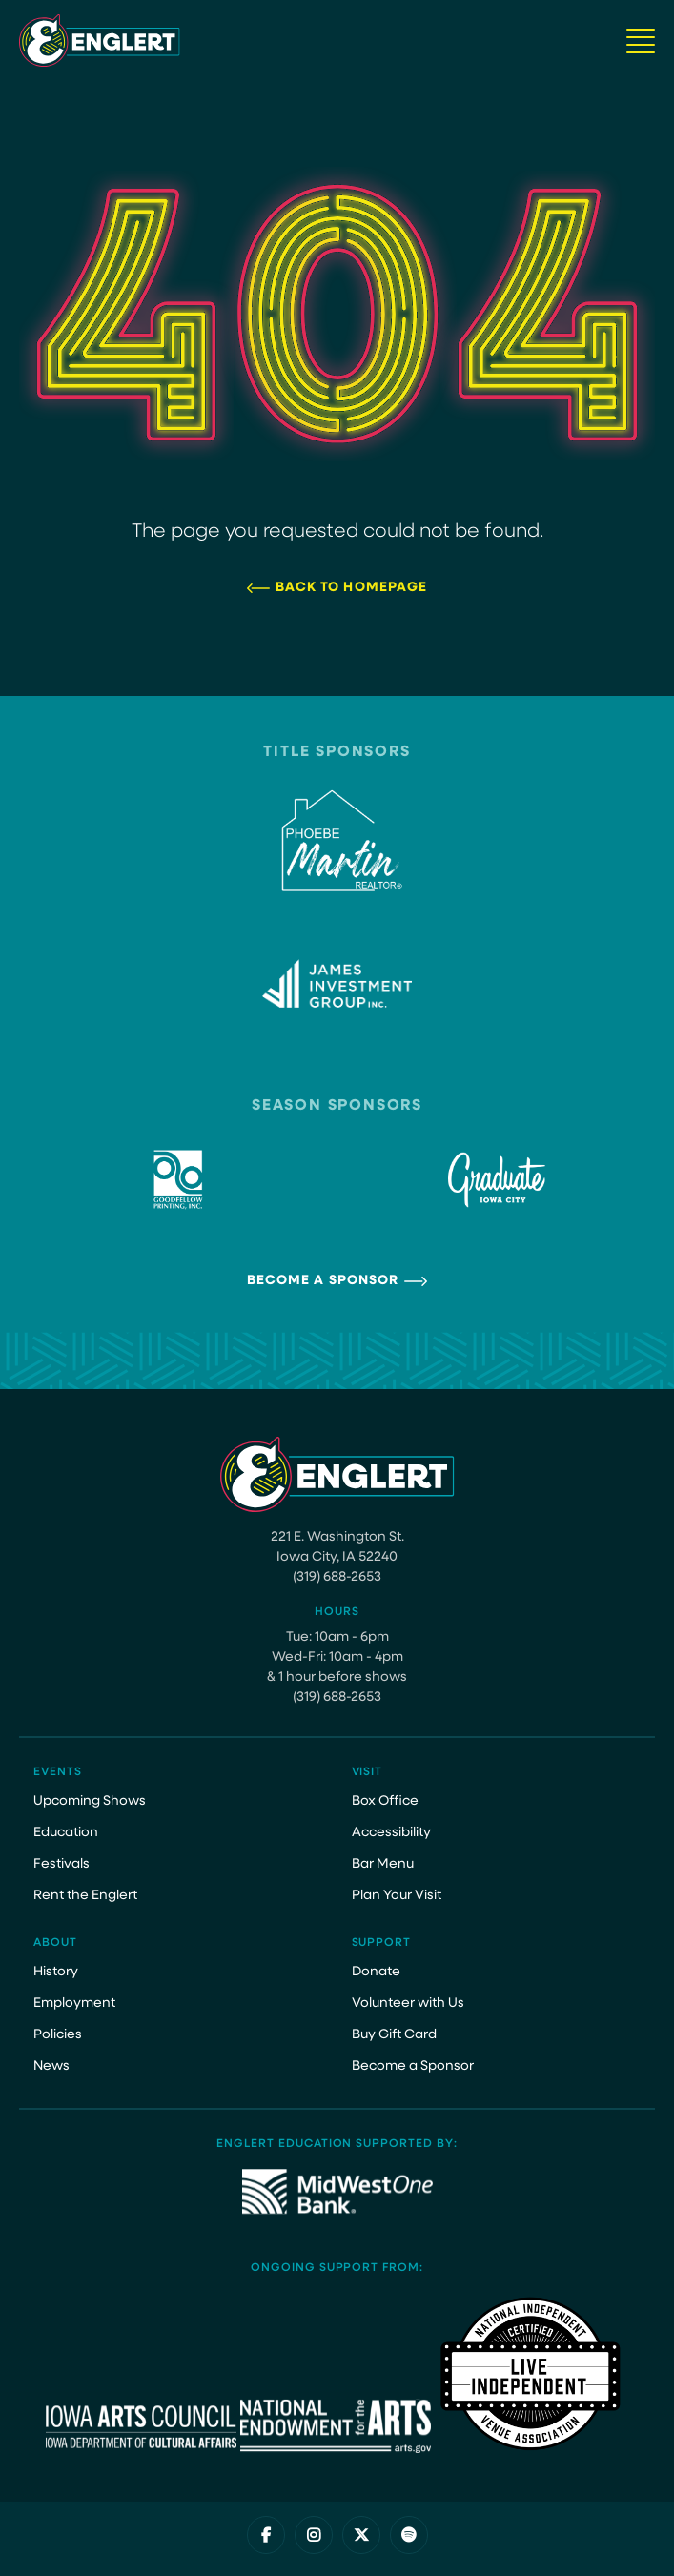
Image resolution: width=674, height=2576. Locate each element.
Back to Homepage (352, 588)
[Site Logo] (99, 40)
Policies (57, 2035)
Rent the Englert (85, 1896)
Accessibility (391, 1833)
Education (65, 1833)
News (51, 2066)
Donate (376, 1972)
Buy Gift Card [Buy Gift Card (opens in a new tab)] (394, 2035)
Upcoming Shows (89, 1801)
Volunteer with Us (408, 2003)
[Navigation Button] (640, 41)
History (55, 1972)
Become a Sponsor (323, 1281)
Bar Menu (383, 1864)
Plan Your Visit (396, 1896)
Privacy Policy (268, 2553)
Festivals (61, 1864)
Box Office (385, 1801)
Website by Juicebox (388, 2553)
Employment (74, 2003)
